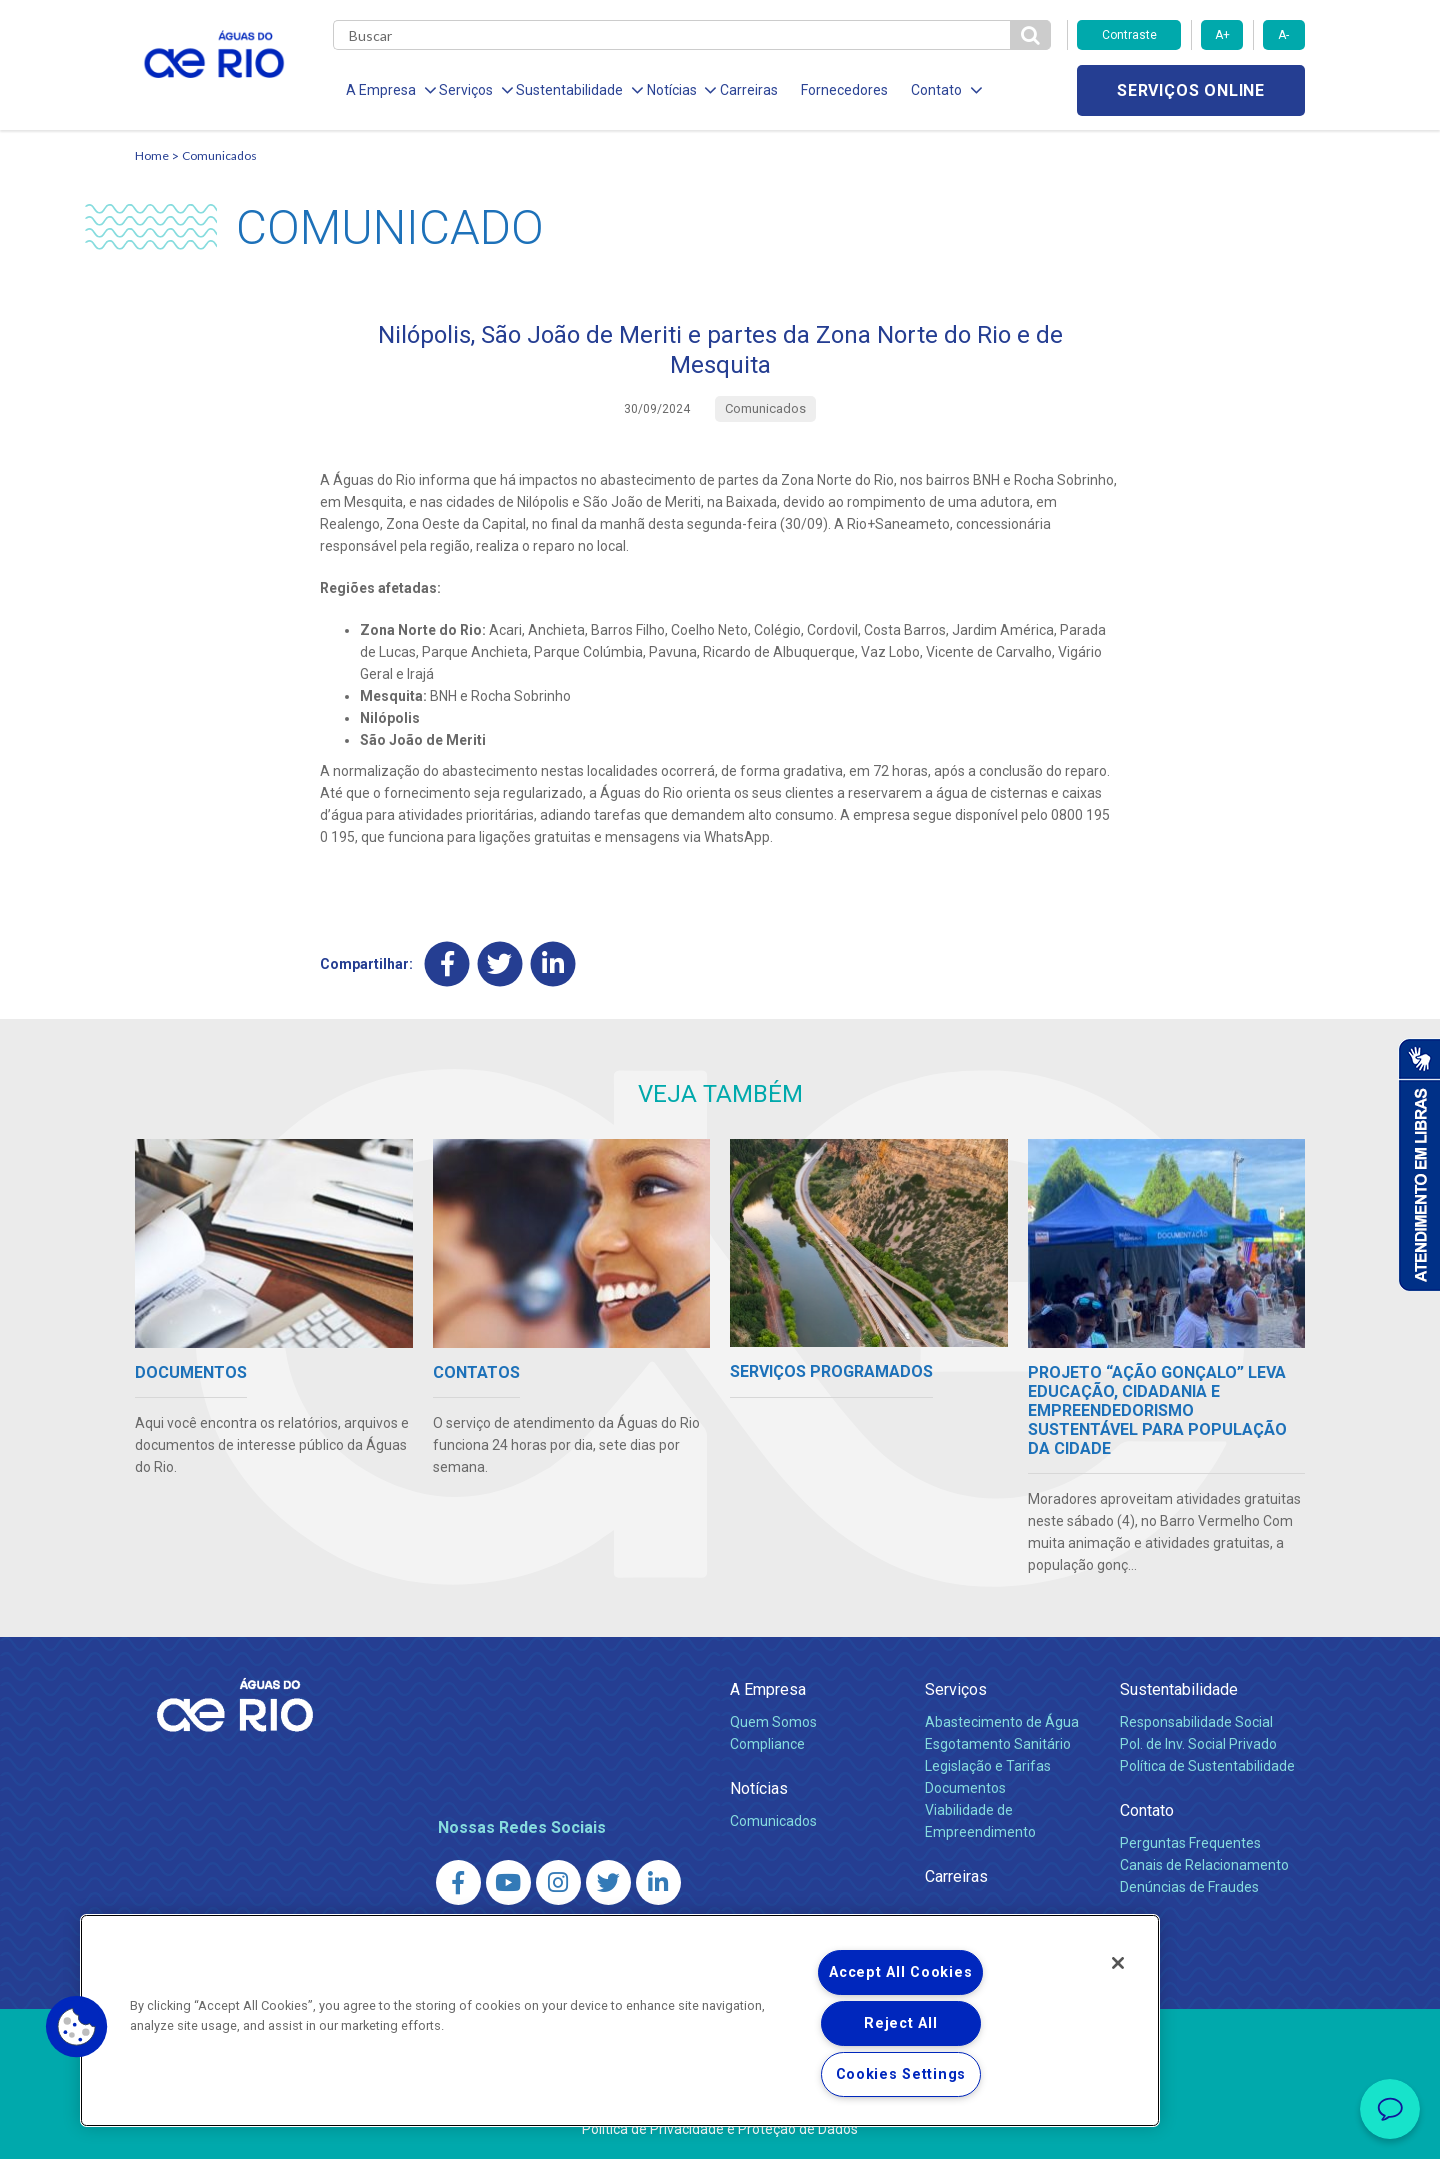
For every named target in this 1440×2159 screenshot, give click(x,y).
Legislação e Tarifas (988, 1766)
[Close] (1118, 1963)
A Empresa (768, 1689)
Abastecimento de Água (1002, 1722)
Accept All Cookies (900, 1972)
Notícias (759, 1788)
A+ (1222, 35)
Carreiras (743, 90)
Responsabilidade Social (1196, 1722)
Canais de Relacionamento (1204, 1865)
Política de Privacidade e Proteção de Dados (720, 2129)
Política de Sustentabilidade (1207, 1766)
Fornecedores (837, 90)
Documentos (965, 1788)
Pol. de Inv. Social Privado (1198, 1744)
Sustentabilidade (1179, 1689)
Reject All (900, 2023)
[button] (77, 2027)
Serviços (956, 1689)
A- (1283, 35)
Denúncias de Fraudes (1189, 1887)
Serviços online (1191, 90)
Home (152, 155)
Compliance (767, 1744)
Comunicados (219, 155)
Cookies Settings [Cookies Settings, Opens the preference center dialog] (901, 2074)
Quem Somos (773, 1722)
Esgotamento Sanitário (998, 1744)
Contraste (1129, 35)
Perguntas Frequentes (1190, 1843)
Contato (1147, 1810)
